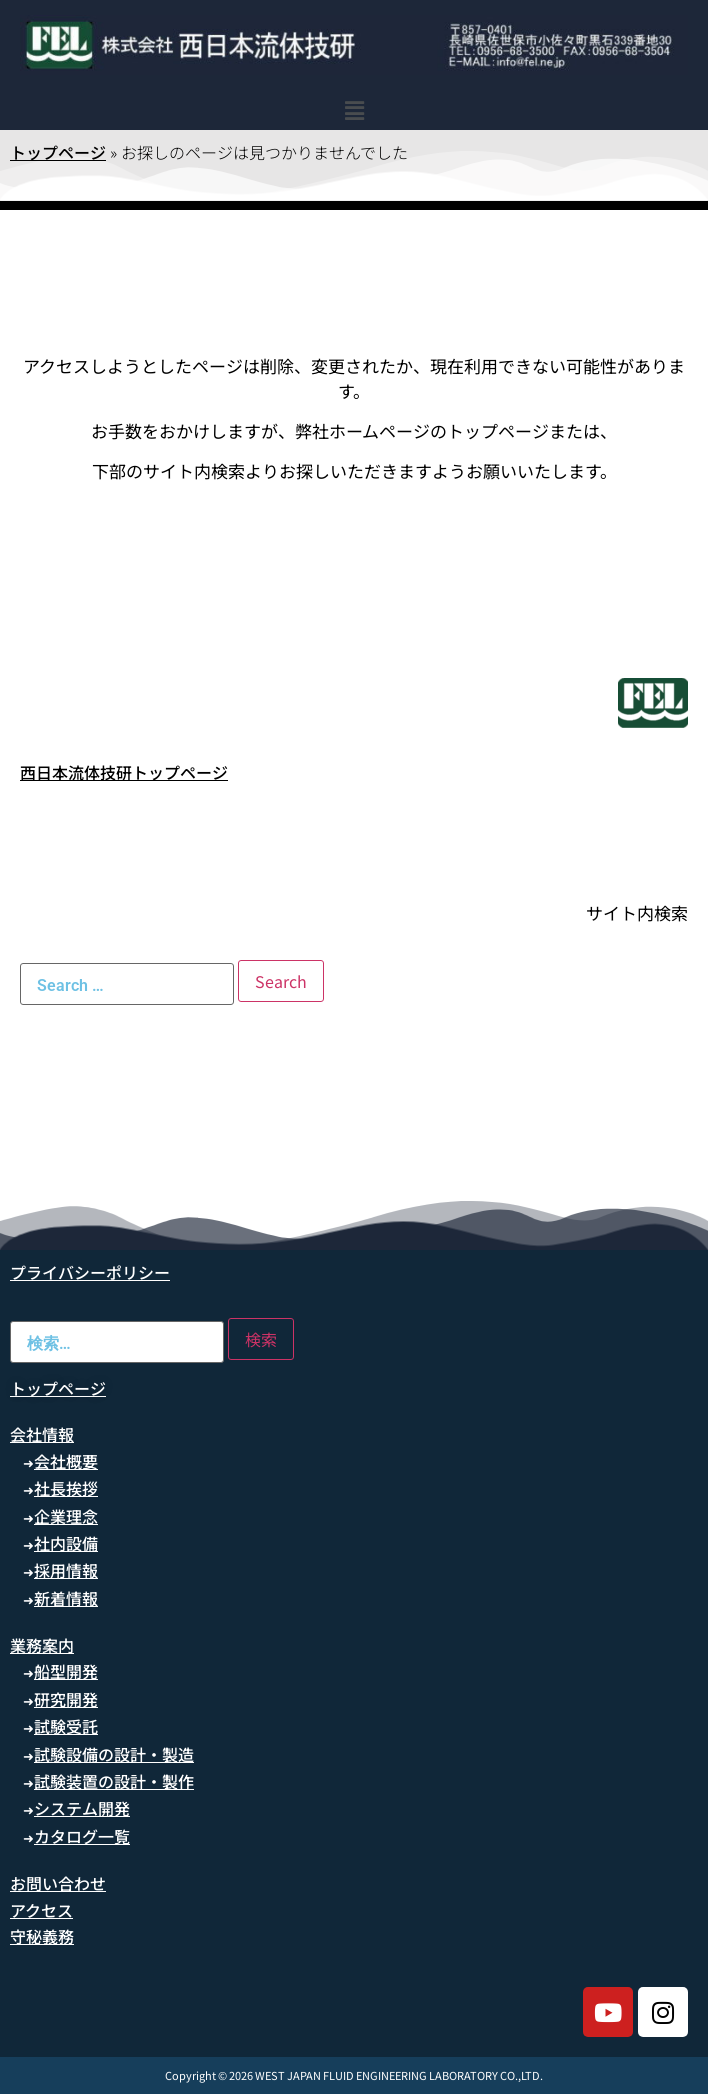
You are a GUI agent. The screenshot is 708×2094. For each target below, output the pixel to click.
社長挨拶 (66, 1488)
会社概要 (66, 1461)
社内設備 (66, 1543)
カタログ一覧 (82, 1836)
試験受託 (66, 1726)
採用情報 (66, 1570)
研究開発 (66, 1699)
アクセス (41, 1910)
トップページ (58, 152)
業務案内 (42, 1645)
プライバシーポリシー (90, 1272)
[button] (354, 109)
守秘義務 (42, 1936)
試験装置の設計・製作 (114, 1781)
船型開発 (66, 1671)
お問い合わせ (58, 1883)
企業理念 (66, 1516)
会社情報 (42, 1434)
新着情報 (66, 1598)
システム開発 (82, 1808)
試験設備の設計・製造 (114, 1754)
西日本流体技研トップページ (124, 772)
